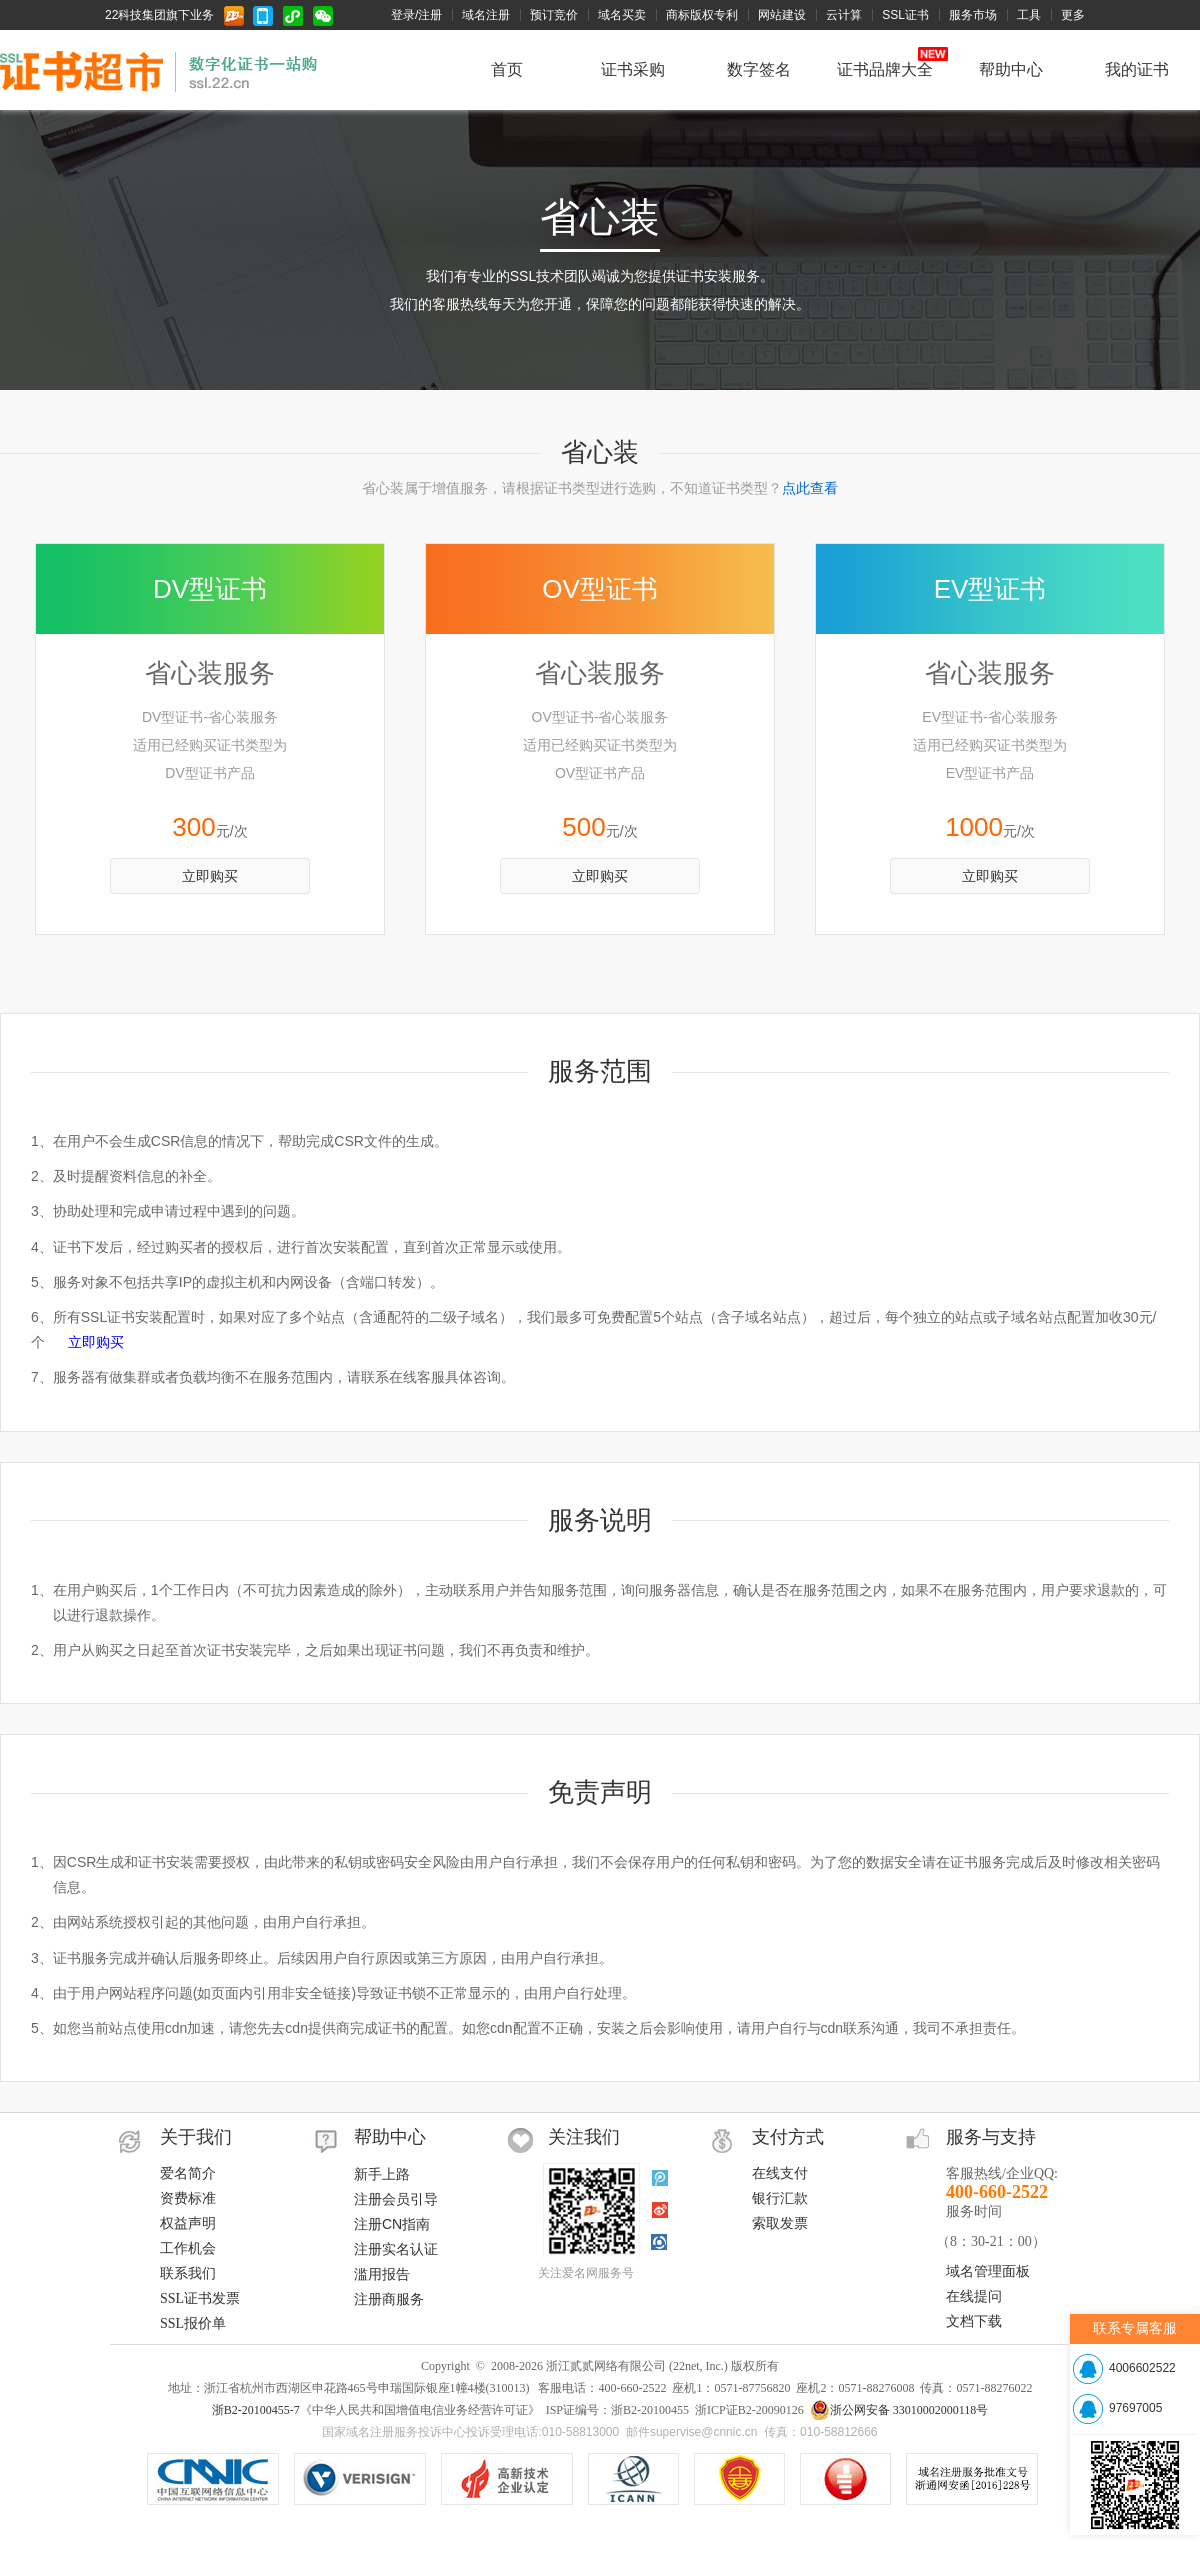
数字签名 (759, 69)
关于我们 (196, 2137)
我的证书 (1137, 69)
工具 (1029, 15)
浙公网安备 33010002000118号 (899, 2410)
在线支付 (780, 2173)
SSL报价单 (193, 2323)
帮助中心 (1011, 69)
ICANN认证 (633, 2479)
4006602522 (1142, 2368)
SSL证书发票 (200, 2298)
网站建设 (782, 15)
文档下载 (974, 2321)
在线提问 (974, 2296)
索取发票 (780, 2223)
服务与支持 (991, 2137)
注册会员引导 (396, 2199)
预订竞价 (554, 15)
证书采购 (633, 69)
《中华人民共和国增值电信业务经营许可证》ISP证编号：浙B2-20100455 (739, 2479)
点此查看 (810, 488)
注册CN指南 (392, 2224)
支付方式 (788, 2137)
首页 (507, 69)
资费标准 (188, 2198)
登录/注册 (416, 15)
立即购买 (210, 876)
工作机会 (188, 2248)
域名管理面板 (988, 2271)
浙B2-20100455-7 (256, 2410)
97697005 (1135, 2408)
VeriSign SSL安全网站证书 (507, 2479)
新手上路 (382, 2174)
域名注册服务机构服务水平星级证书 (845, 2479)
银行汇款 (780, 2198)
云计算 (844, 15)
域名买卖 (622, 15)
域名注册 (486, 15)
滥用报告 (382, 2274)
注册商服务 (389, 2299)
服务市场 (973, 15)
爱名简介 (188, 2173)
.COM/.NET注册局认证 (360, 2479)
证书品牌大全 (885, 69)
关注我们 (584, 2137)
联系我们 (188, 2273)
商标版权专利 (702, 15)
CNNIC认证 (213, 2479)
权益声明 (188, 2223)
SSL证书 (905, 15)
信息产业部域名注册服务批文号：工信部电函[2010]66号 (972, 2479)
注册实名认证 (396, 2249)
